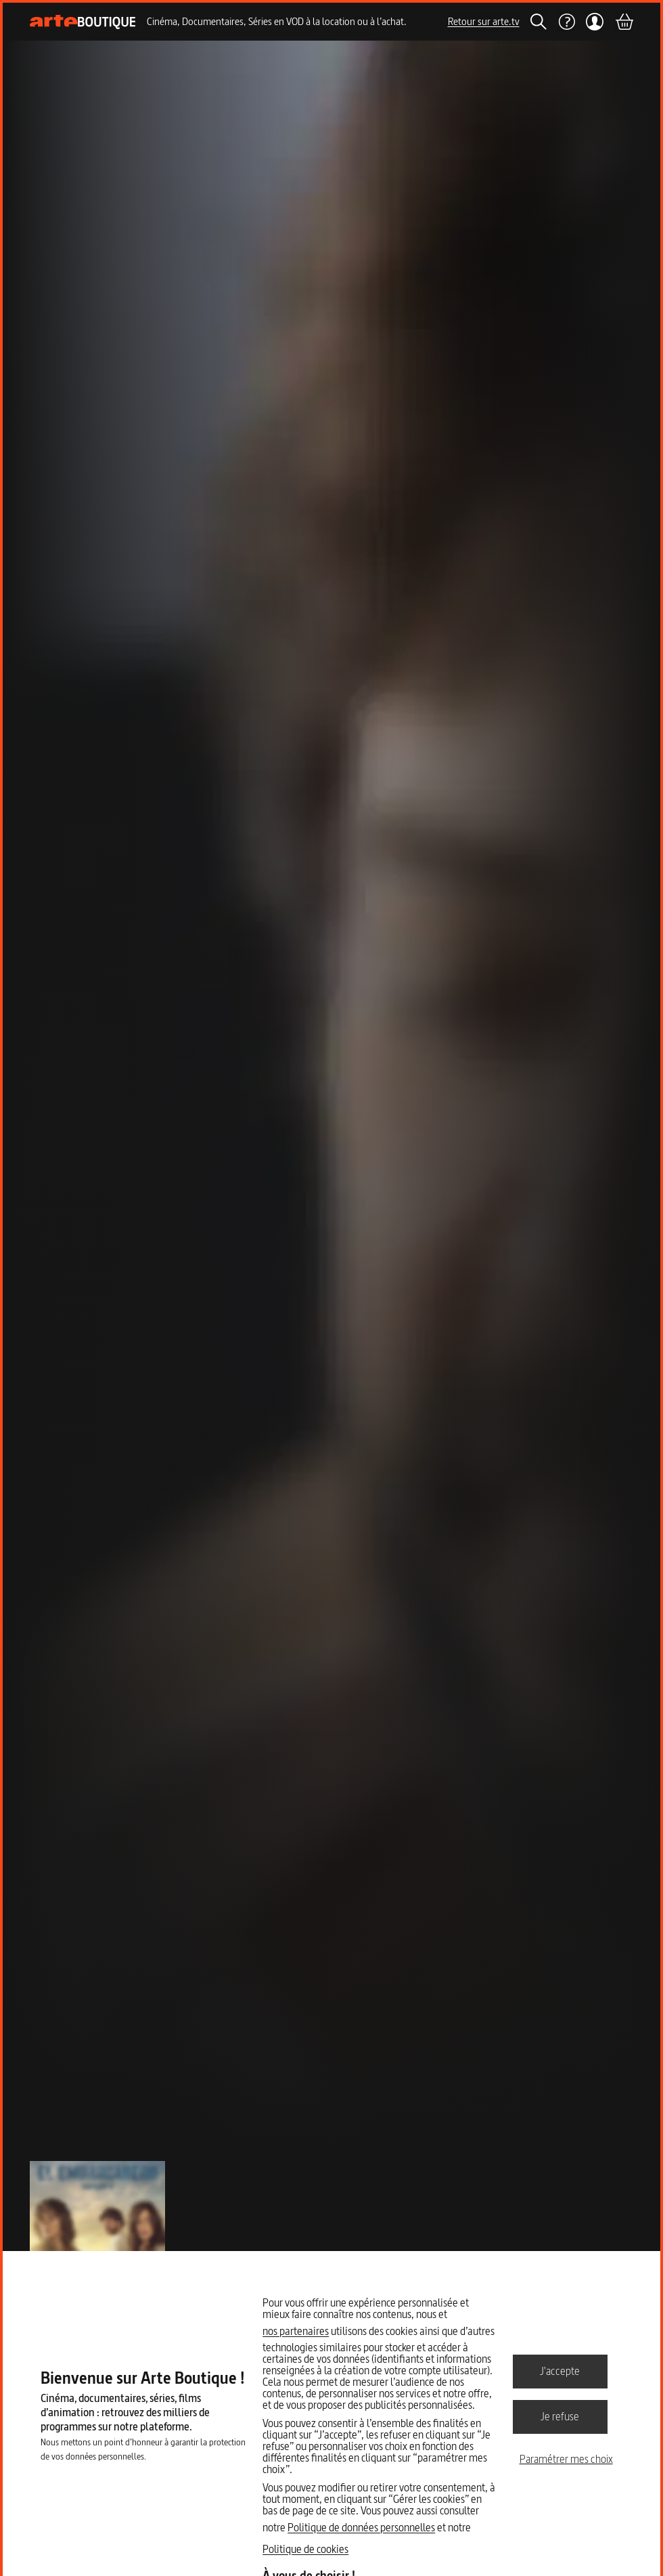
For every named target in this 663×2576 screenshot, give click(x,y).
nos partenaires (295, 2330)
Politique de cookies (305, 2548)
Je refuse (560, 2416)
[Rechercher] (538, 21)
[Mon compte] (595, 21)
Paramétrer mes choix (566, 2458)
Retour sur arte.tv (484, 21)
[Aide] (566, 21)
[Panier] (623, 21)
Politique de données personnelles (361, 2527)
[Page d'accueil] (83, 22)
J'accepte (560, 2370)
